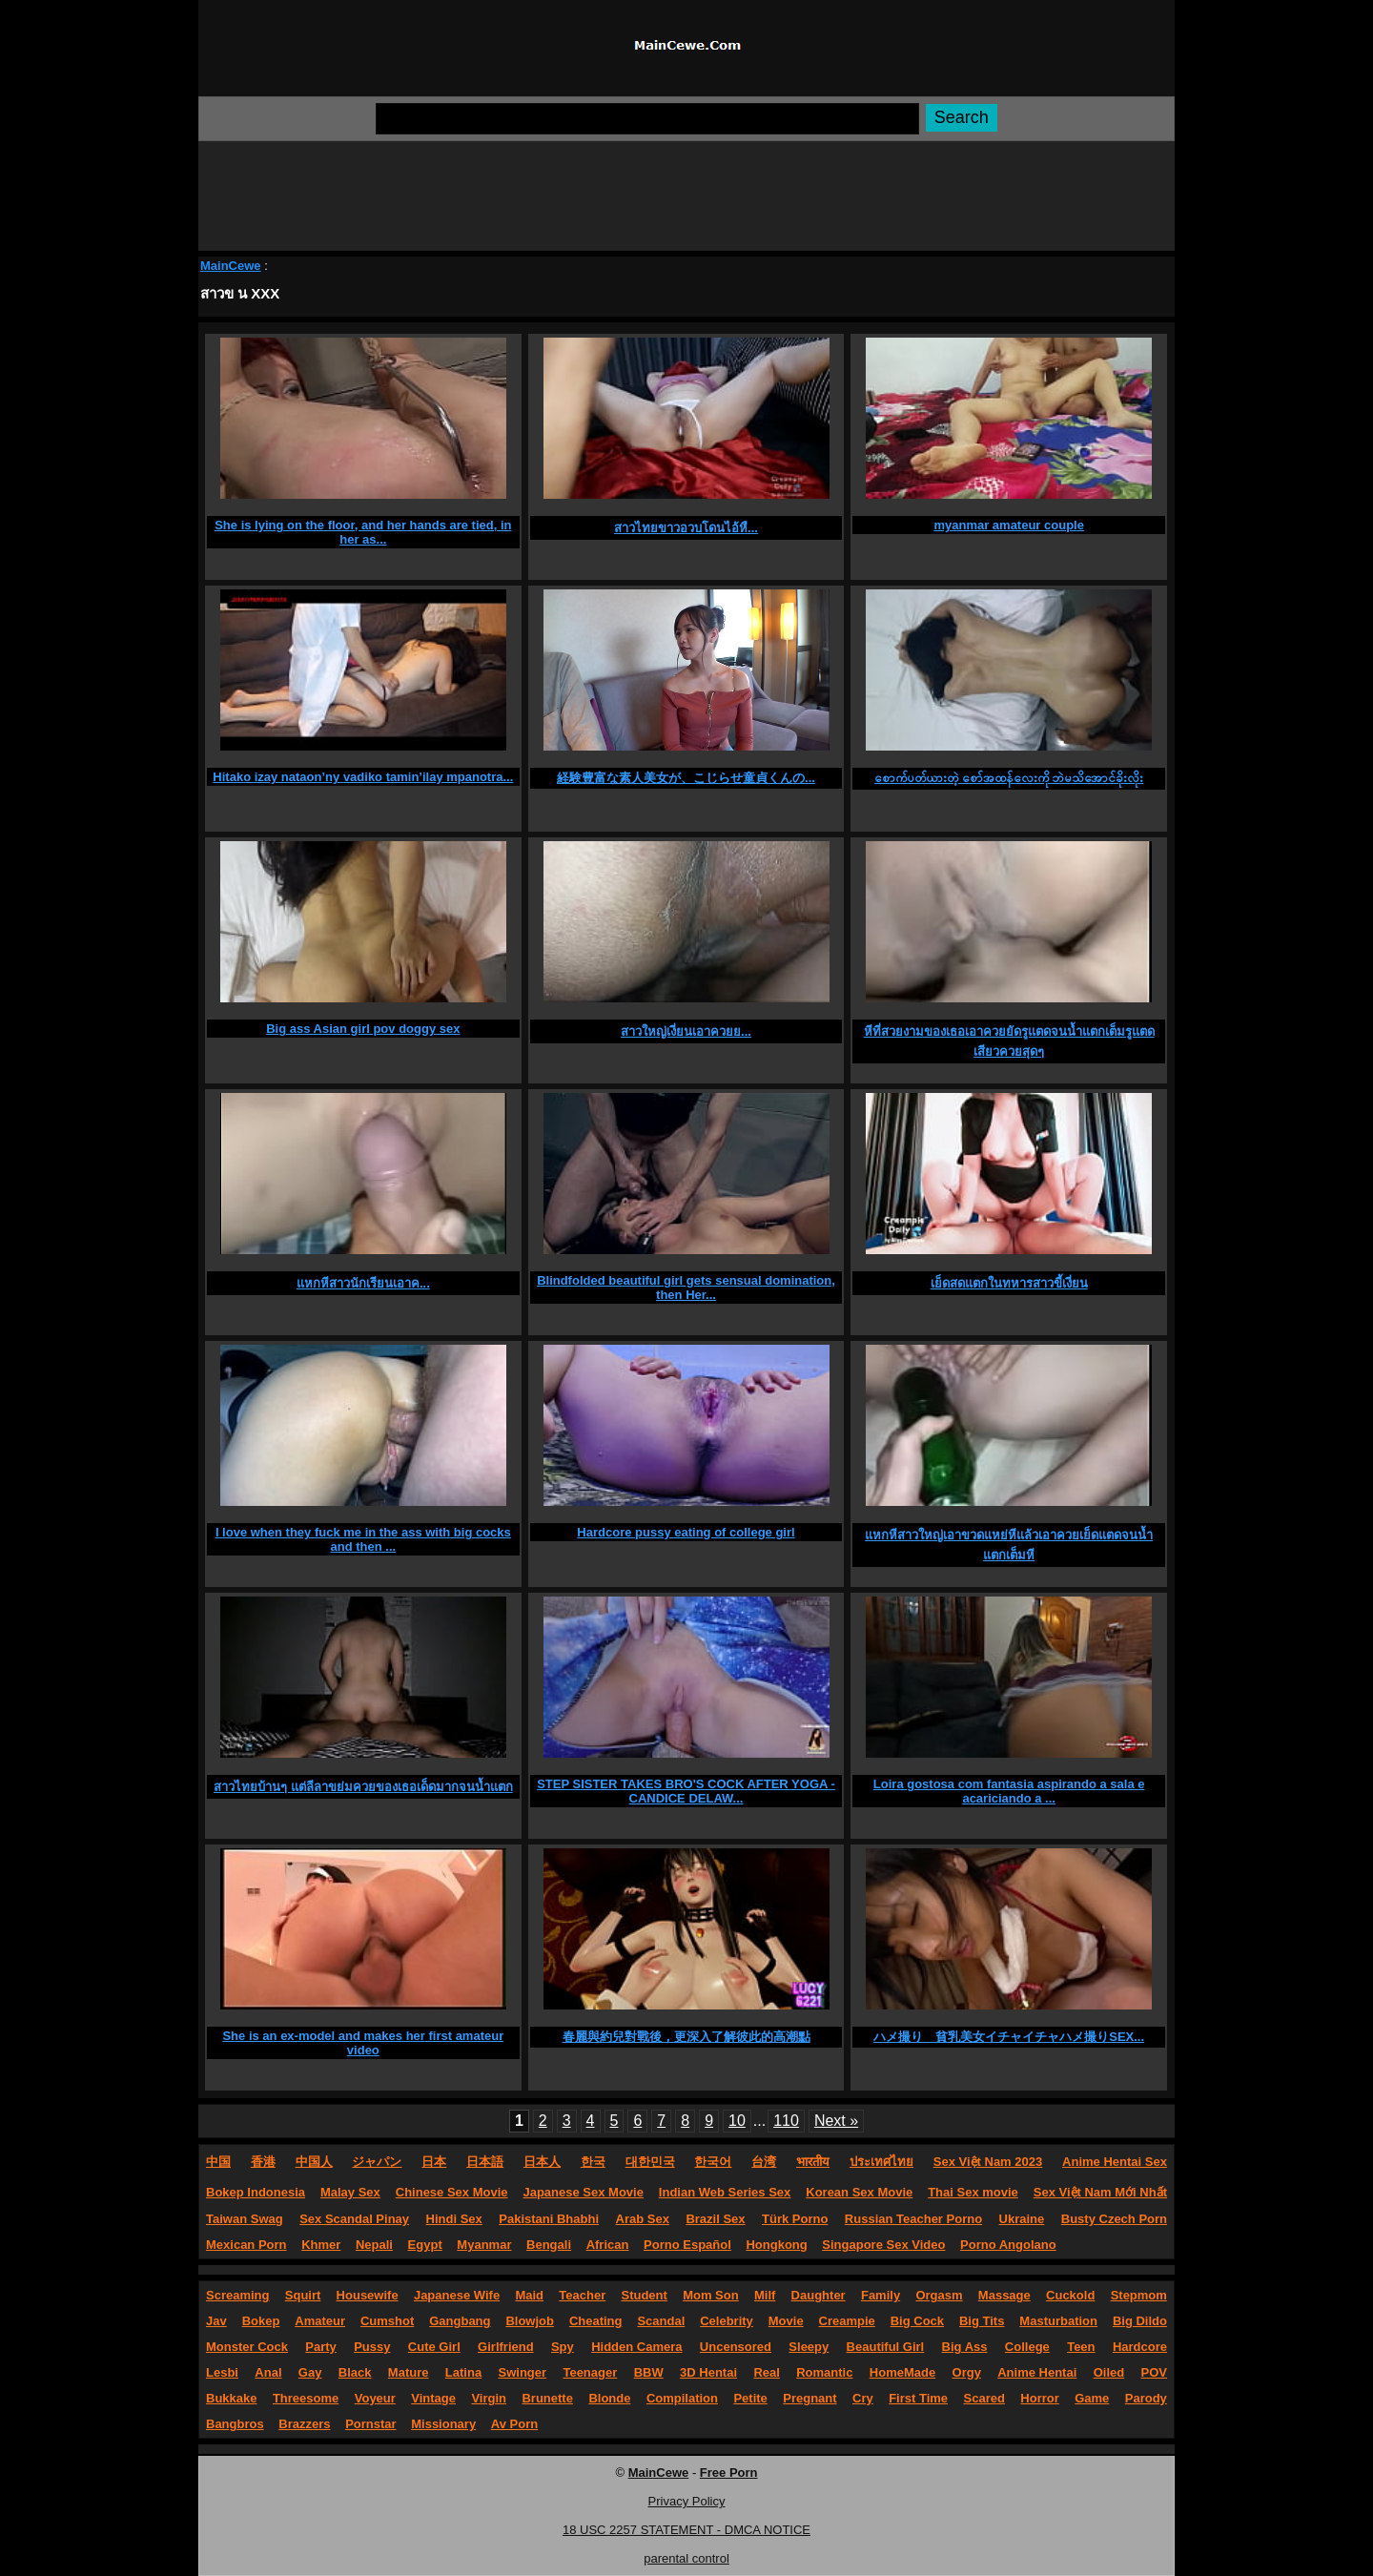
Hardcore (1140, 2346)
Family (880, 2295)
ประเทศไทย (881, 2161)
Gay (310, 2372)
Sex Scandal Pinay (354, 2219)
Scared (984, 2398)
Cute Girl (434, 2346)
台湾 (763, 2161)
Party (321, 2346)
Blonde (609, 2398)
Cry (862, 2398)
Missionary (443, 2424)
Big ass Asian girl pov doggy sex (363, 1028)
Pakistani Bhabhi (549, 2219)
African (607, 2244)
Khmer (320, 2244)
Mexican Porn (246, 2244)
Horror (1039, 2398)
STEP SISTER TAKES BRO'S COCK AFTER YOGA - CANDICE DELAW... (686, 1791)
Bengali (548, 2244)
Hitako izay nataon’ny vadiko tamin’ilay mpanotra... (363, 777)
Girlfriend (506, 2346)
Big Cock (917, 2321)
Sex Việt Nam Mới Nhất (1100, 2192)
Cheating (596, 2321)
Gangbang (459, 2321)
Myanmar (484, 2244)
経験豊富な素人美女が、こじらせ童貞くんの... (686, 778)
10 (737, 2120)
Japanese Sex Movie (583, 2192)
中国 (218, 2161)
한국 (593, 2161)
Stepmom (1139, 2295)
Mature (408, 2372)
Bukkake (231, 2398)
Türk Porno (795, 2219)
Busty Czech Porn (1114, 2219)
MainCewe (230, 265)
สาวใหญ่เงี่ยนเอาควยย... (686, 1031)
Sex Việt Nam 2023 (987, 2161)
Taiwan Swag (244, 2219)
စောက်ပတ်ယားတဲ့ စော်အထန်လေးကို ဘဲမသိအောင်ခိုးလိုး (1008, 778)
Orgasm (938, 2295)
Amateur (320, 2321)
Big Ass (965, 2346)
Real (766, 2372)
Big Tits (981, 2321)
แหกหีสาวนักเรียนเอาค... (363, 1283)
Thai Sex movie (973, 2192)
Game (1092, 2398)
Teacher (582, 2295)
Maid (529, 2295)
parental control (686, 2558)
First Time (918, 2398)
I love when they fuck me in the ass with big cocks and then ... (363, 1539)
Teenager (590, 2372)
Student (643, 2295)
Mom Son (711, 2295)
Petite (750, 2398)
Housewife (368, 2295)
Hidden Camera (636, 2346)
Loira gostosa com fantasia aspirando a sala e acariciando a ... (1009, 1791)
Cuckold (1070, 2295)
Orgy (967, 2372)
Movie (786, 2321)
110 (786, 2120)
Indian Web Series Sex (724, 2192)
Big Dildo (1140, 2321)
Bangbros (235, 2424)
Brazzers (304, 2424)
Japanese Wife (457, 2295)
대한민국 (650, 2161)
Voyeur (375, 2398)
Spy (562, 2346)
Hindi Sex (454, 2219)
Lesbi (222, 2372)
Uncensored (735, 2346)
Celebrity (726, 2321)
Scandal (661, 2321)
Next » (836, 2120)
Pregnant (809, 2398)
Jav (216, 2321)
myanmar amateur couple (1008, 525)
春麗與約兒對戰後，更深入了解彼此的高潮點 (686, 2037)
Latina (463, 2372)
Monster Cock (247, 2346)
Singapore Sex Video (883, 2244)
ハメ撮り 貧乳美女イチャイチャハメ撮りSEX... (1008, 2037)
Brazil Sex (715, 2219)
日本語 (484, 2161)
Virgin (488, 2398)
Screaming (237, 2295)
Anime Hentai (1036, 2372)
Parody (1146, 2398)
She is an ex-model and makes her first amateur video (362, 2043)
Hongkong (776, 2244)
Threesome (305, 2398)
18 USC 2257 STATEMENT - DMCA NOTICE (686, 2530)
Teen (1081, 2346)
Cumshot (387, 2321)
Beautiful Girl (886, 2346)
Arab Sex (642, 2219)
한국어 (712, 2161)
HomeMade (902, 2372)
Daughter (818, 2295)
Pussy (372, 2346)
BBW (649, 2372)
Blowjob (529, 2321)
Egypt (425, 2244)
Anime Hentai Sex (1114, 2161)
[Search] (647, 118)
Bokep (261, 2321)
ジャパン (376, 2161)
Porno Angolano (1008, 2244)
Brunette (547, 2398)
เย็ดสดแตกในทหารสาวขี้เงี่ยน (1009, 1283)
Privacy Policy (687, 2501)
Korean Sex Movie (859, 2192)
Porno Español (687, 2244)
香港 (263, 2161)
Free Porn (729, 2472)
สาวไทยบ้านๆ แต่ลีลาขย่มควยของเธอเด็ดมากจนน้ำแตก (363, 1787)
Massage (1004, 2295)
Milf (764, 2295)
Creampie (847, 2321)
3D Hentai (708, 2372)
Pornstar (370, 2424)
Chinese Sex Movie (452, 2192)
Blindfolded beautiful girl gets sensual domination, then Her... (686, 1287)
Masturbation (1058, 2321)
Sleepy (809, 2346)
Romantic (824, 2372)
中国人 (314, 2161)
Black (355, 2372)
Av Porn (514, 2424)
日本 (433, 2161)
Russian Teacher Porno (913, 2219)
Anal (268, 2372)
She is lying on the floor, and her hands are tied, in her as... (363, 532)
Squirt (303, 2295)
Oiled (1109, 2372)
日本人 (542, 2161)
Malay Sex (350, 2192)
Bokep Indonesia (255, 2192)
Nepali (374, 2244)
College (1027, 2346)
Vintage (433, 2398)
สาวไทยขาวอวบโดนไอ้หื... (686, 528)
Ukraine (1022, 2219)
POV (1154, 2372)
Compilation (682, 2398)
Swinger (523, 2372)
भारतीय (813, 2161)
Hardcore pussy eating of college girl (685, 1532)
